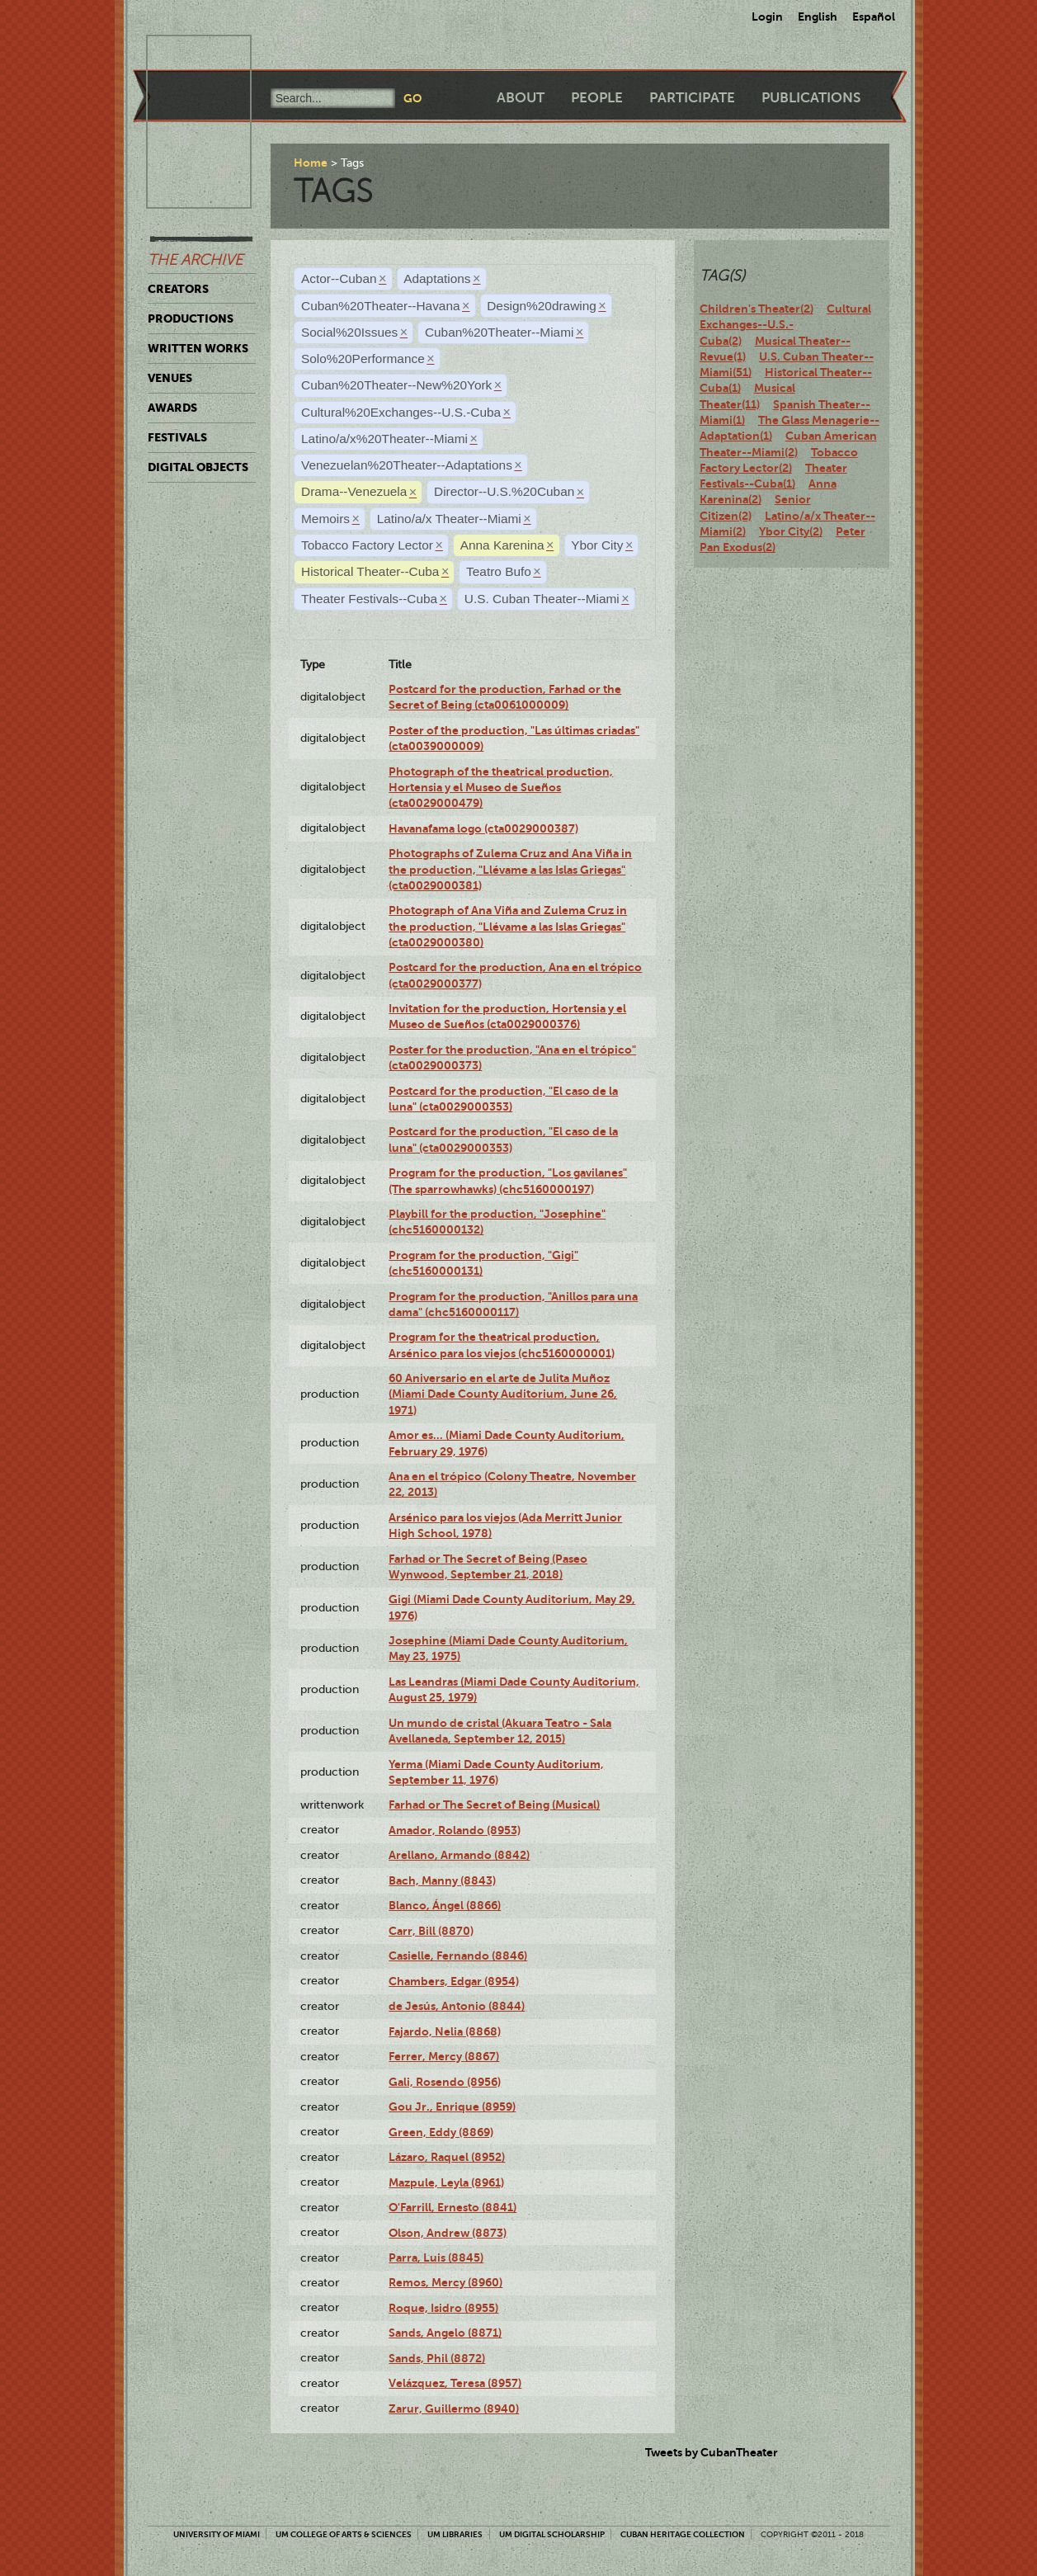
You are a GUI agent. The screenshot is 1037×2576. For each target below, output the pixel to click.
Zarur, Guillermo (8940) (454, 2408)
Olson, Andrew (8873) (448, 2232)
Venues (170, 378)
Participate (692, 98)
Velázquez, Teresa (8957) (455, 2383)
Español (873, 16)
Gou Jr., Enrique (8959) (452, 2106)
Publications (810, 98)
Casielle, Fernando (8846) (458, 1955)
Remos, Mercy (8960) (445, 2282)
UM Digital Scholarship (552, 2534)
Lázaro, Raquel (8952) (447, 2156)
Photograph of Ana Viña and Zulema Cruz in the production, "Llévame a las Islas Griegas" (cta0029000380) (508, 926)
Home (311, 162)
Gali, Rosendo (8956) (445, 2081)
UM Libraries (455, 2534)
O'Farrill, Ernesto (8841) (452, 2207)
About (520, 98)
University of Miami (216, 2534)
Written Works (198, 348)
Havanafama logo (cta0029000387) (483, 828)
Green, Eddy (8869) (441, 2132)
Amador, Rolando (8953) (455, 1830)
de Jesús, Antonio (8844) (457, 2005)
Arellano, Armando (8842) (459, 1854)
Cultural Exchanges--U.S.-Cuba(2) (785, 324)
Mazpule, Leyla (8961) (446, 2182)
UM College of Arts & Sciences (344, 2534)
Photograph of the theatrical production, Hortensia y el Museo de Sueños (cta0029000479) (501, 787)
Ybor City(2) (791, 531)
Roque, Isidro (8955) (443, 2307)
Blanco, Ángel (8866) (445, 1905)
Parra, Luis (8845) (436, 2257)
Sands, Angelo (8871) (445, 2332)
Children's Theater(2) (756, 308)
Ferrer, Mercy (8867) (444, 2056)
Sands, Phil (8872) (437, 2358)
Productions (190, 318)
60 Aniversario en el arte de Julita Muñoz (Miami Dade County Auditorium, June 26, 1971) (503, 1394)
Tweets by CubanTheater (711, 2452)
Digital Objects (198, 467)
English (817, 16)
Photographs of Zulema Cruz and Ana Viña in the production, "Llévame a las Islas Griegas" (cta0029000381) (510, 869)
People (597, 98)
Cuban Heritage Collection (682, 2534)
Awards (172, 407)
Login (767, 16)
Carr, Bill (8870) (431, 1930)
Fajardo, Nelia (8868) (445, 2031)
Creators (178, 288)
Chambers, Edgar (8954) (454, 1981)
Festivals (177, 437)
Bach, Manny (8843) (442, 1880)
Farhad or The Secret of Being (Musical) (494, 1804)
